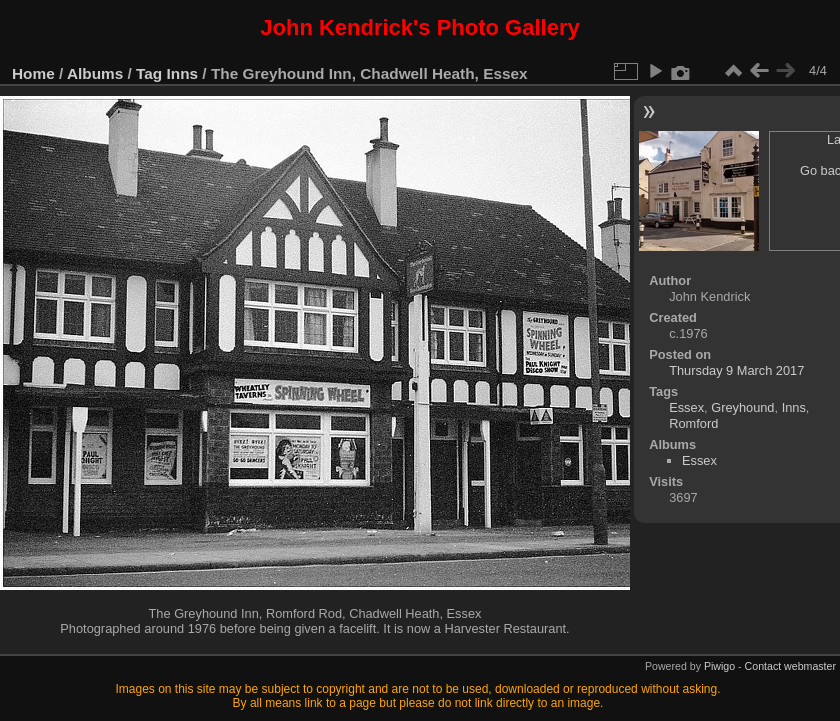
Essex (686, 407)
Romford (693, 423)
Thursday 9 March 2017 (736, 370)
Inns (183, 73)
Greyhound (742, 407)
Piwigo (719, 666)
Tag (149, 73)
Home (33, 73)
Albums (95, 73)
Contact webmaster (790, 666)
